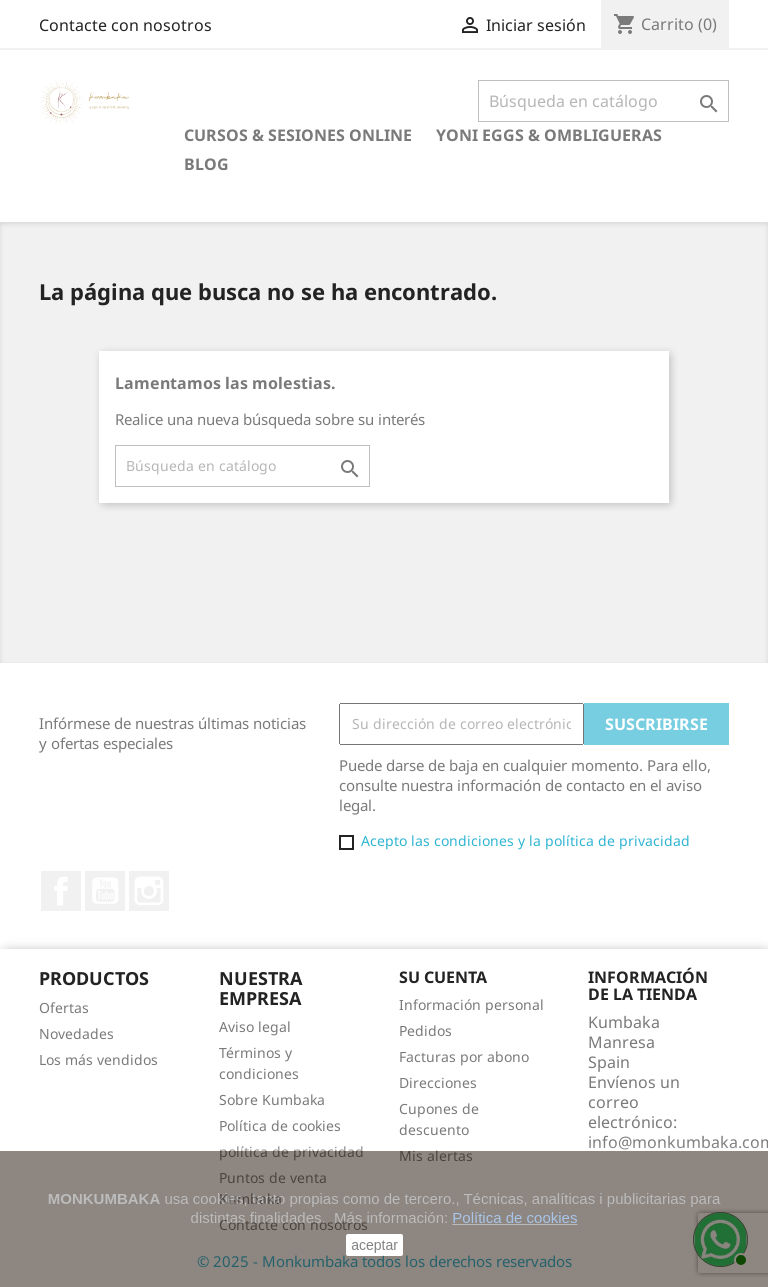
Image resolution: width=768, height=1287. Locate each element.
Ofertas (64, 1007)
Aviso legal (255, 1026)
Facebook (61, 891)
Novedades (76, 1033)
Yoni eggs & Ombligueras (549, 135)
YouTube (105, 891)
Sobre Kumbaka (272, 1099)
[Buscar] (603, 101)
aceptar (374, 1245)
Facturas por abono (464, 1056)
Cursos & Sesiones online (298, 135)
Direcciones (438, 1082)
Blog (206, 164)
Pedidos (425, 1030)
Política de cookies (280, 1125)
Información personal (471, 1004)
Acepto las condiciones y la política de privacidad (525, 840)
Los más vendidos (98, 1059)
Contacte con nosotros (125, 25)
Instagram (149, 891)
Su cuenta (443, 977)
